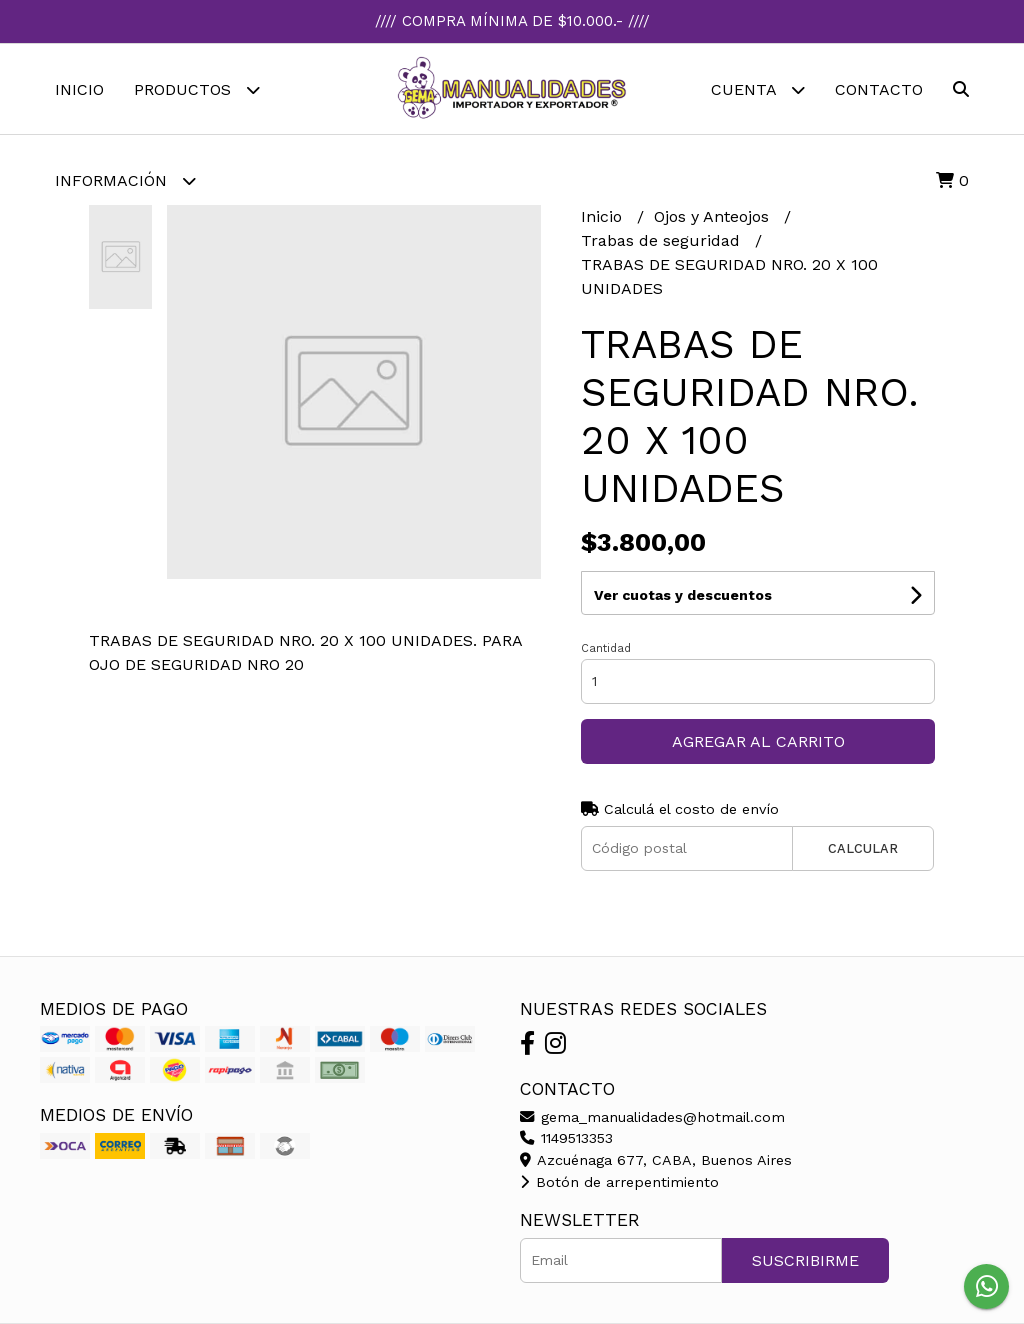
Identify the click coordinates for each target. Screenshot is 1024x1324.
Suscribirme (805, 1260)
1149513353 (566, 1138)
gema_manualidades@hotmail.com (652, 1117)
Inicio (79, 89)
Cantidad (606, 648)
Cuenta (758, 89)
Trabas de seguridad (663, 240)
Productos (197, 89)
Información (125, 180)
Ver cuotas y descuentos (683, 595)
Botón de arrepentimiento (619, 1182)
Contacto (879, 89)
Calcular (863, 848)
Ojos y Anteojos (714, 216)
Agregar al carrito (758, 741)
